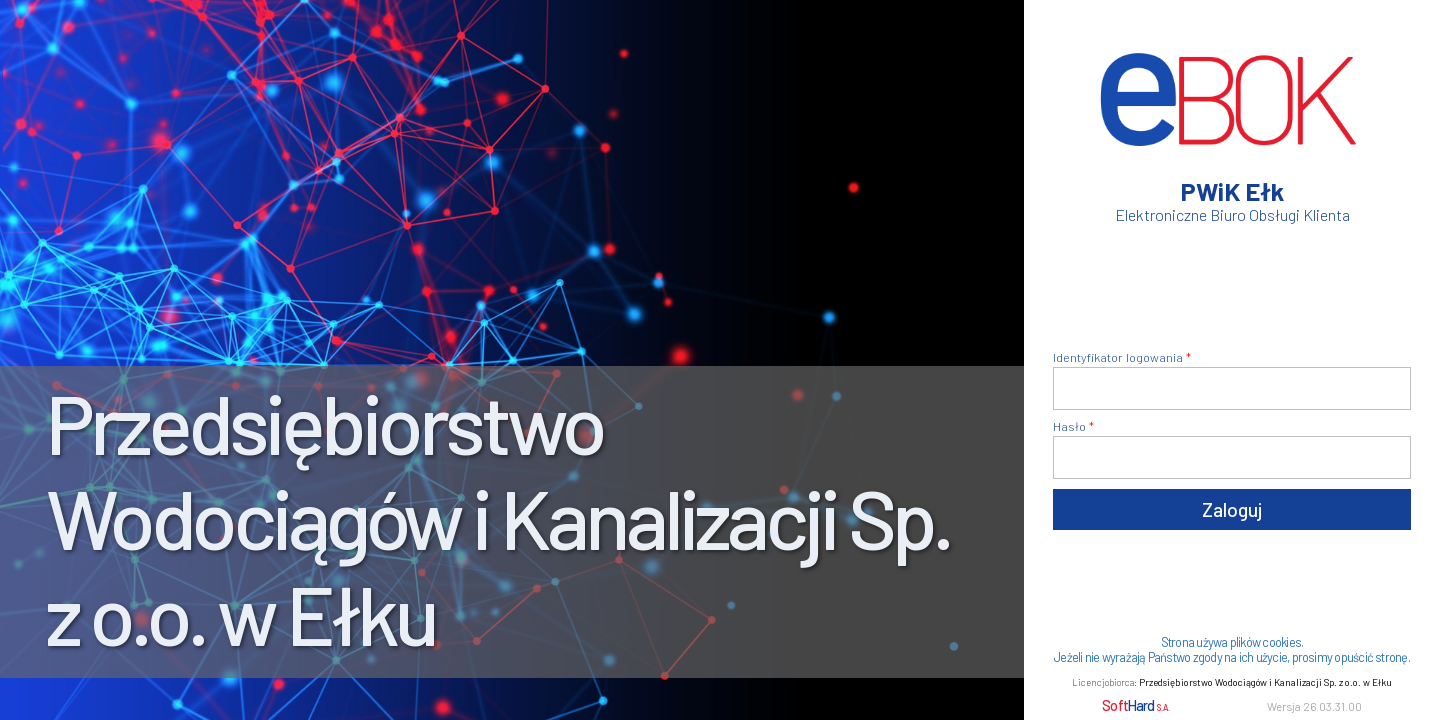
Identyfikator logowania (1118, 357)
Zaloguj (1232, 509)
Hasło (1069, 426)
